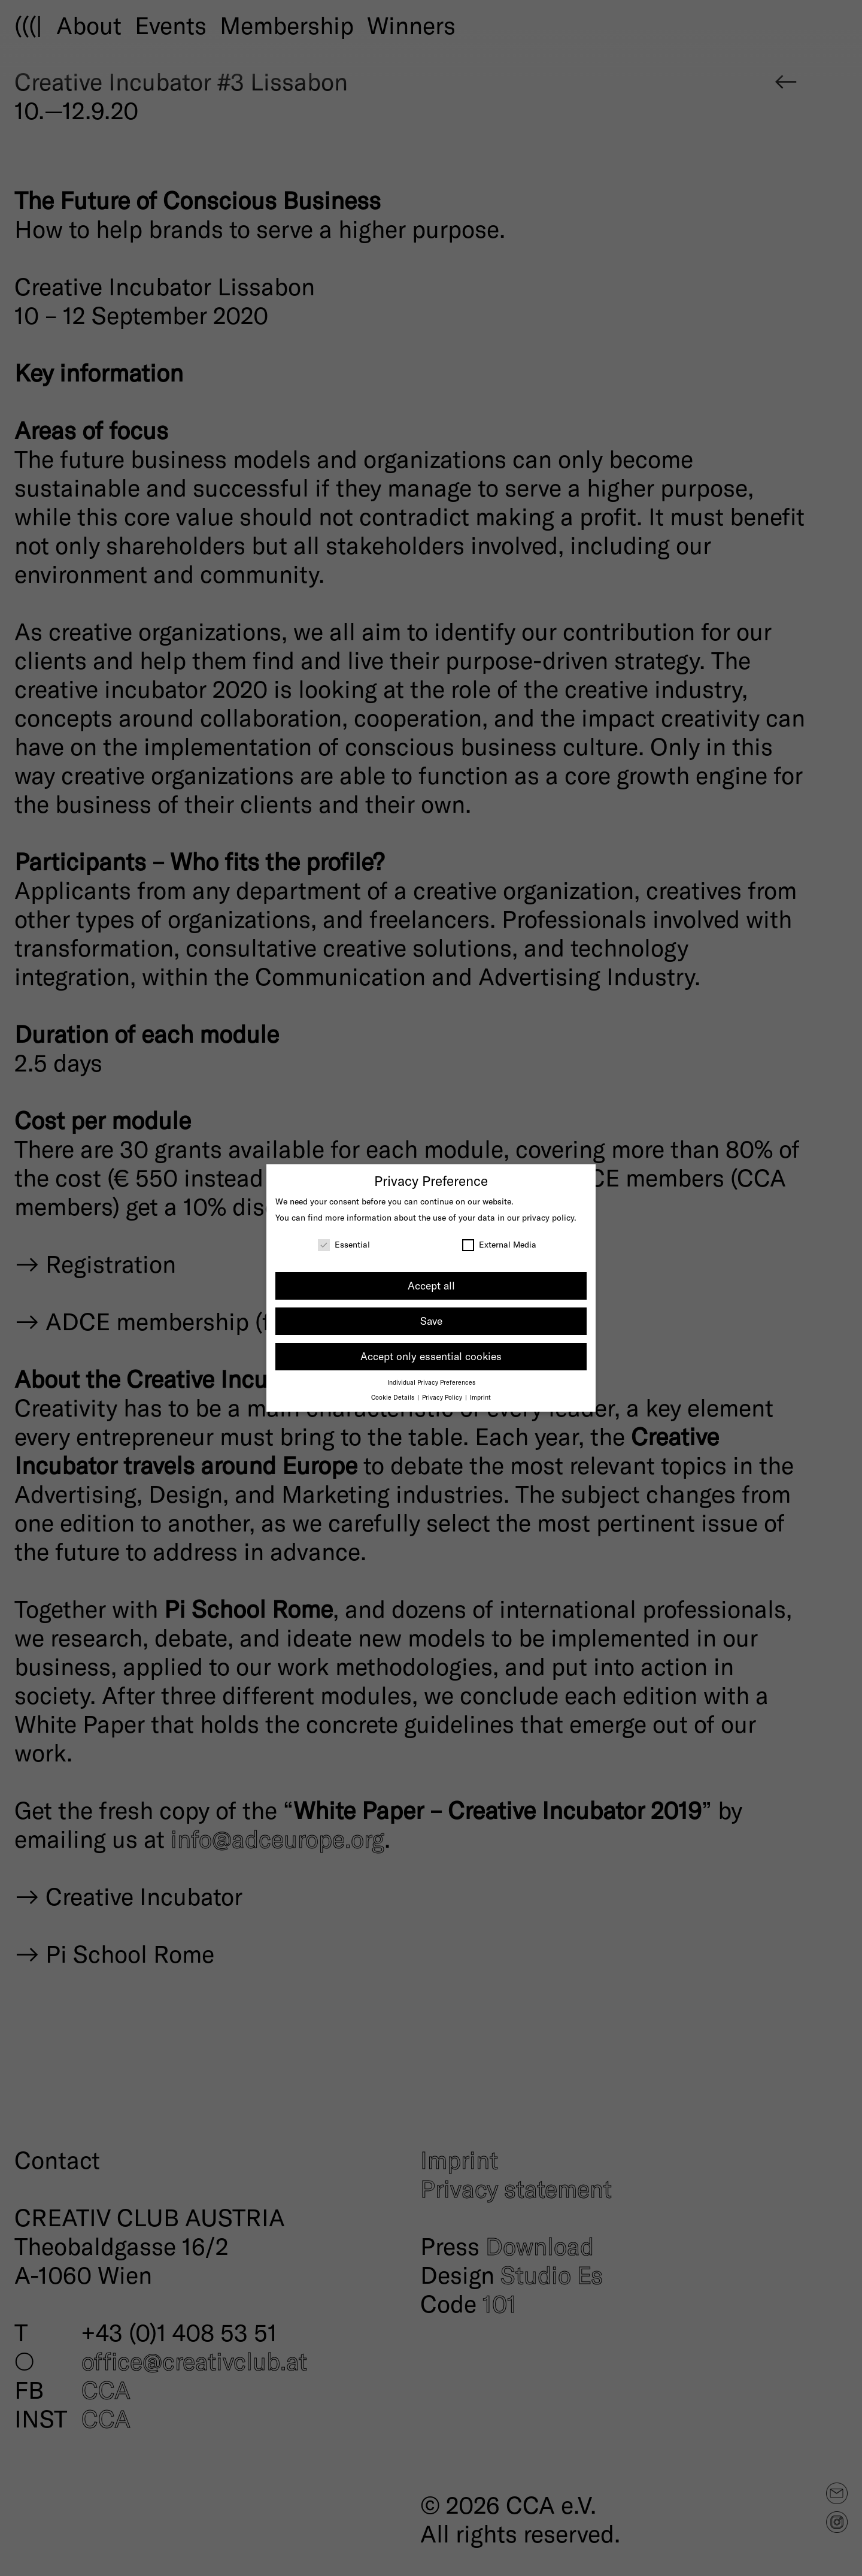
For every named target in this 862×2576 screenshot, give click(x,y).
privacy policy (548, 1217)
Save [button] (431, 1320)
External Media (499, 1244)
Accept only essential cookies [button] (431, 1356)
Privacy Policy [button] (443, 1397)
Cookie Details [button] (393, 1397)
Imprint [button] (480, 1397)
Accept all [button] (431, 1285)
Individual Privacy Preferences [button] (431, 1382)
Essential (344, 1244)
